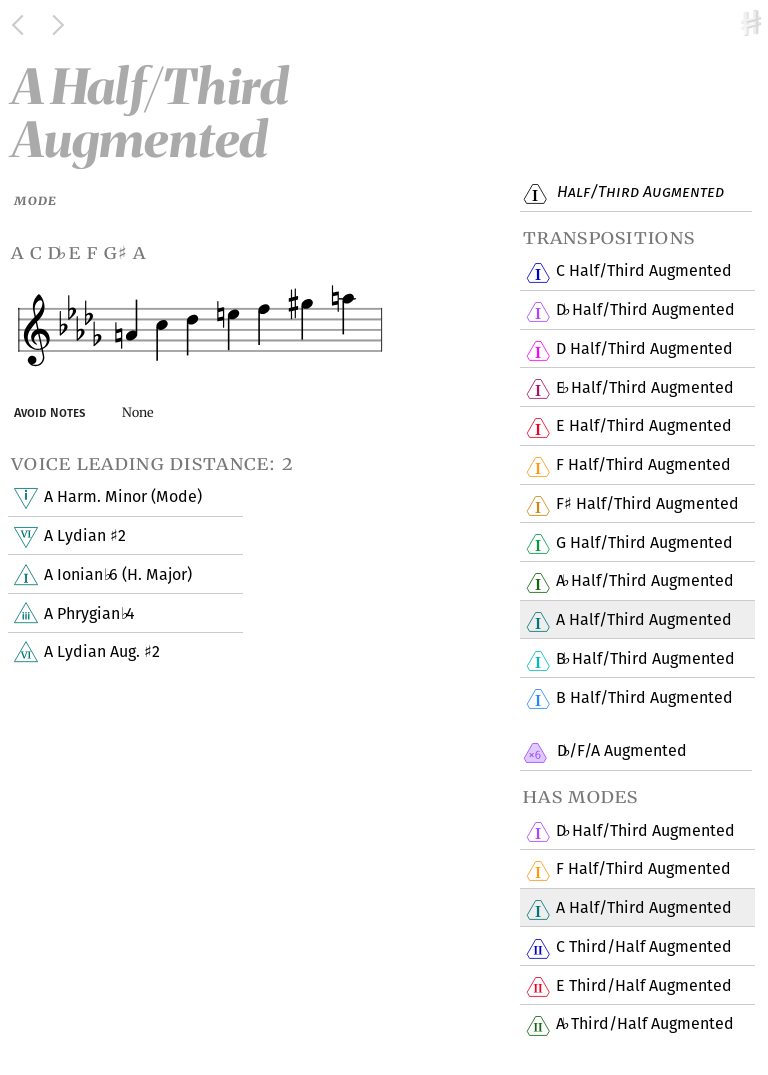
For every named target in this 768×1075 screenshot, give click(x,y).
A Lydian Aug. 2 (101, 653)
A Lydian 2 (84, 537)
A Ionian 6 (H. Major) (117, 576)
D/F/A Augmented (619, 752)
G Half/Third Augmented (644, 543)
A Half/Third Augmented (644, 582)
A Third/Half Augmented (644, 1025)
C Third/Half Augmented (643, 948)
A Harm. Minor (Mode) (122, 498)
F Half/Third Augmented (643, 466)
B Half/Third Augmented (645, 660)
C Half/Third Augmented (643, 272)
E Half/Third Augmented (644, 388)
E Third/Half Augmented (643, 986)
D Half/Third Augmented (645, 311)
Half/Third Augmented (638, 193)
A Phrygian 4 (89, 614)
